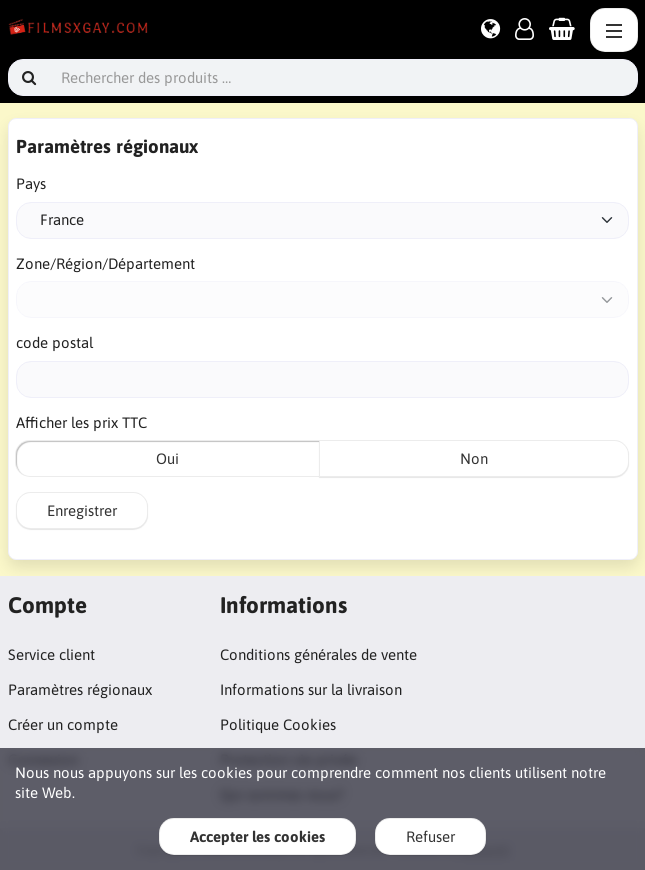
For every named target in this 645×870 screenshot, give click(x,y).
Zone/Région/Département (105, 263)
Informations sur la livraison (311, 689)
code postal (54, 342)
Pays (31, 183)
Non (474, 458)
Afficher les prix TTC (81, 422)
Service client (51, 654)
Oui (167, 458)
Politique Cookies (278, 724)
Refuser (430, 836)
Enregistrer (82, 510)
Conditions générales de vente (318, 654)
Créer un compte (63, 724)
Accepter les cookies (257, 836)
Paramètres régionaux (80, 689)
